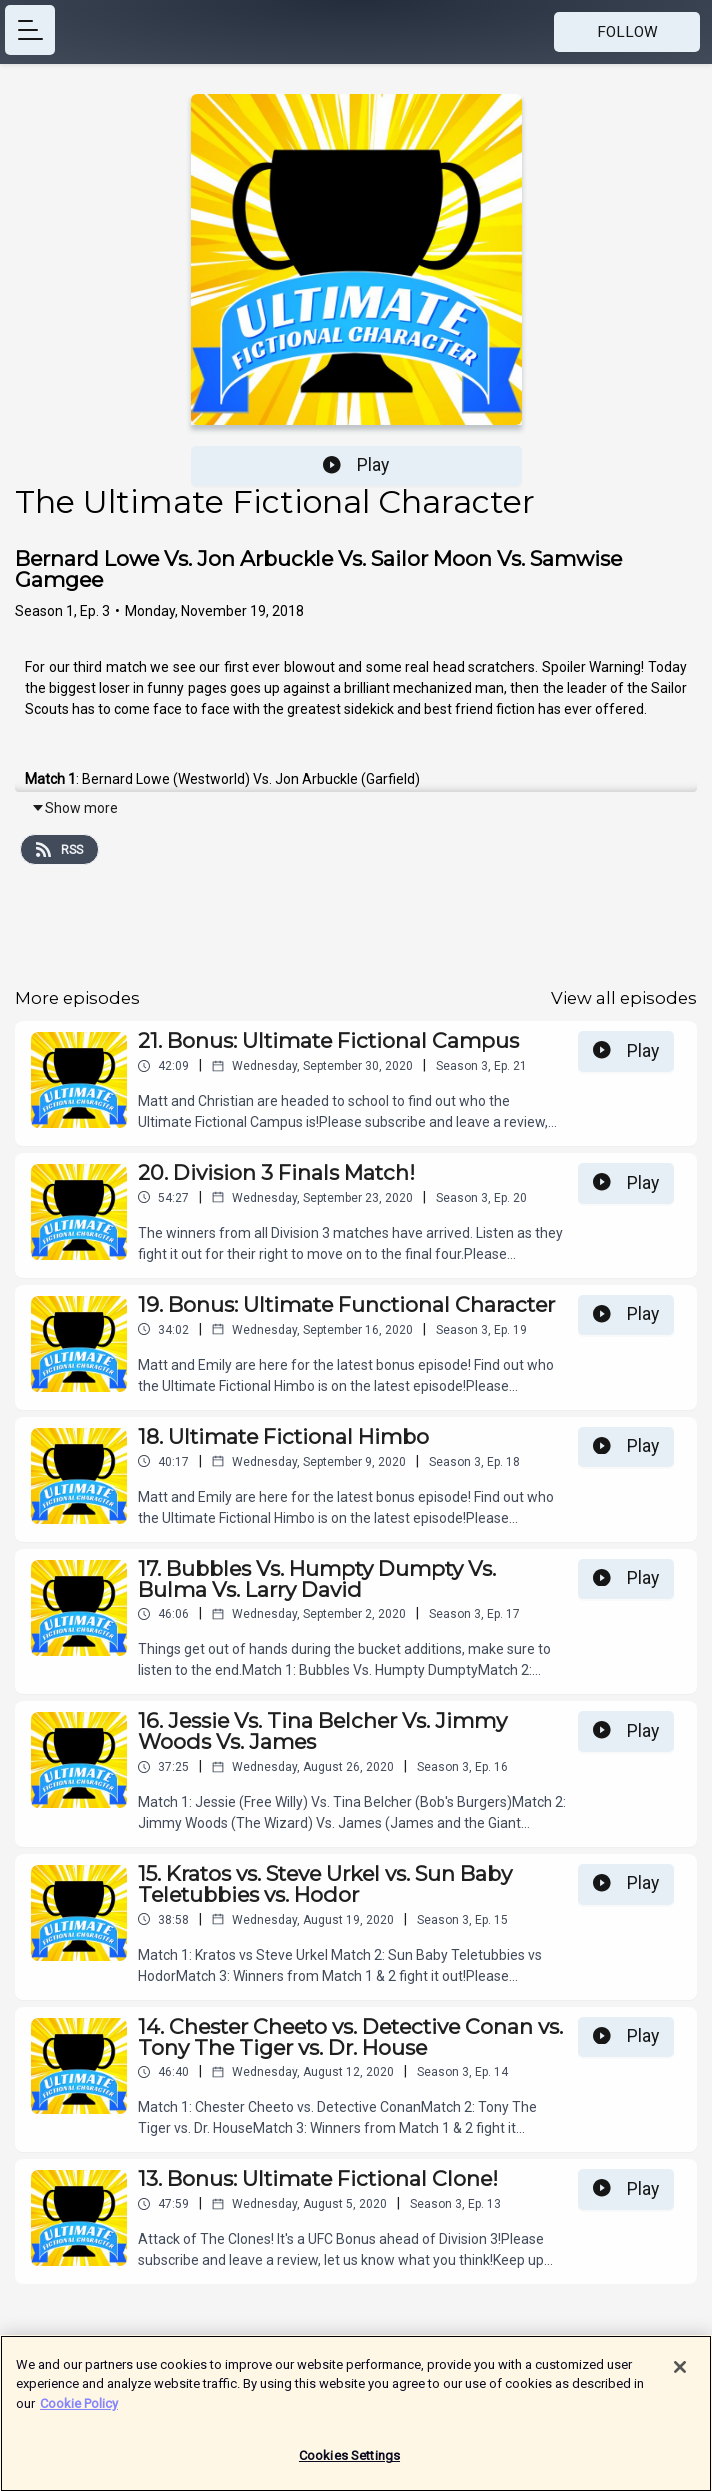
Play (356, 465)
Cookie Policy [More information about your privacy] (79, 2411)
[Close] (680, 2375)
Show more (74, 808)
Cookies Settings (349, 2464)
